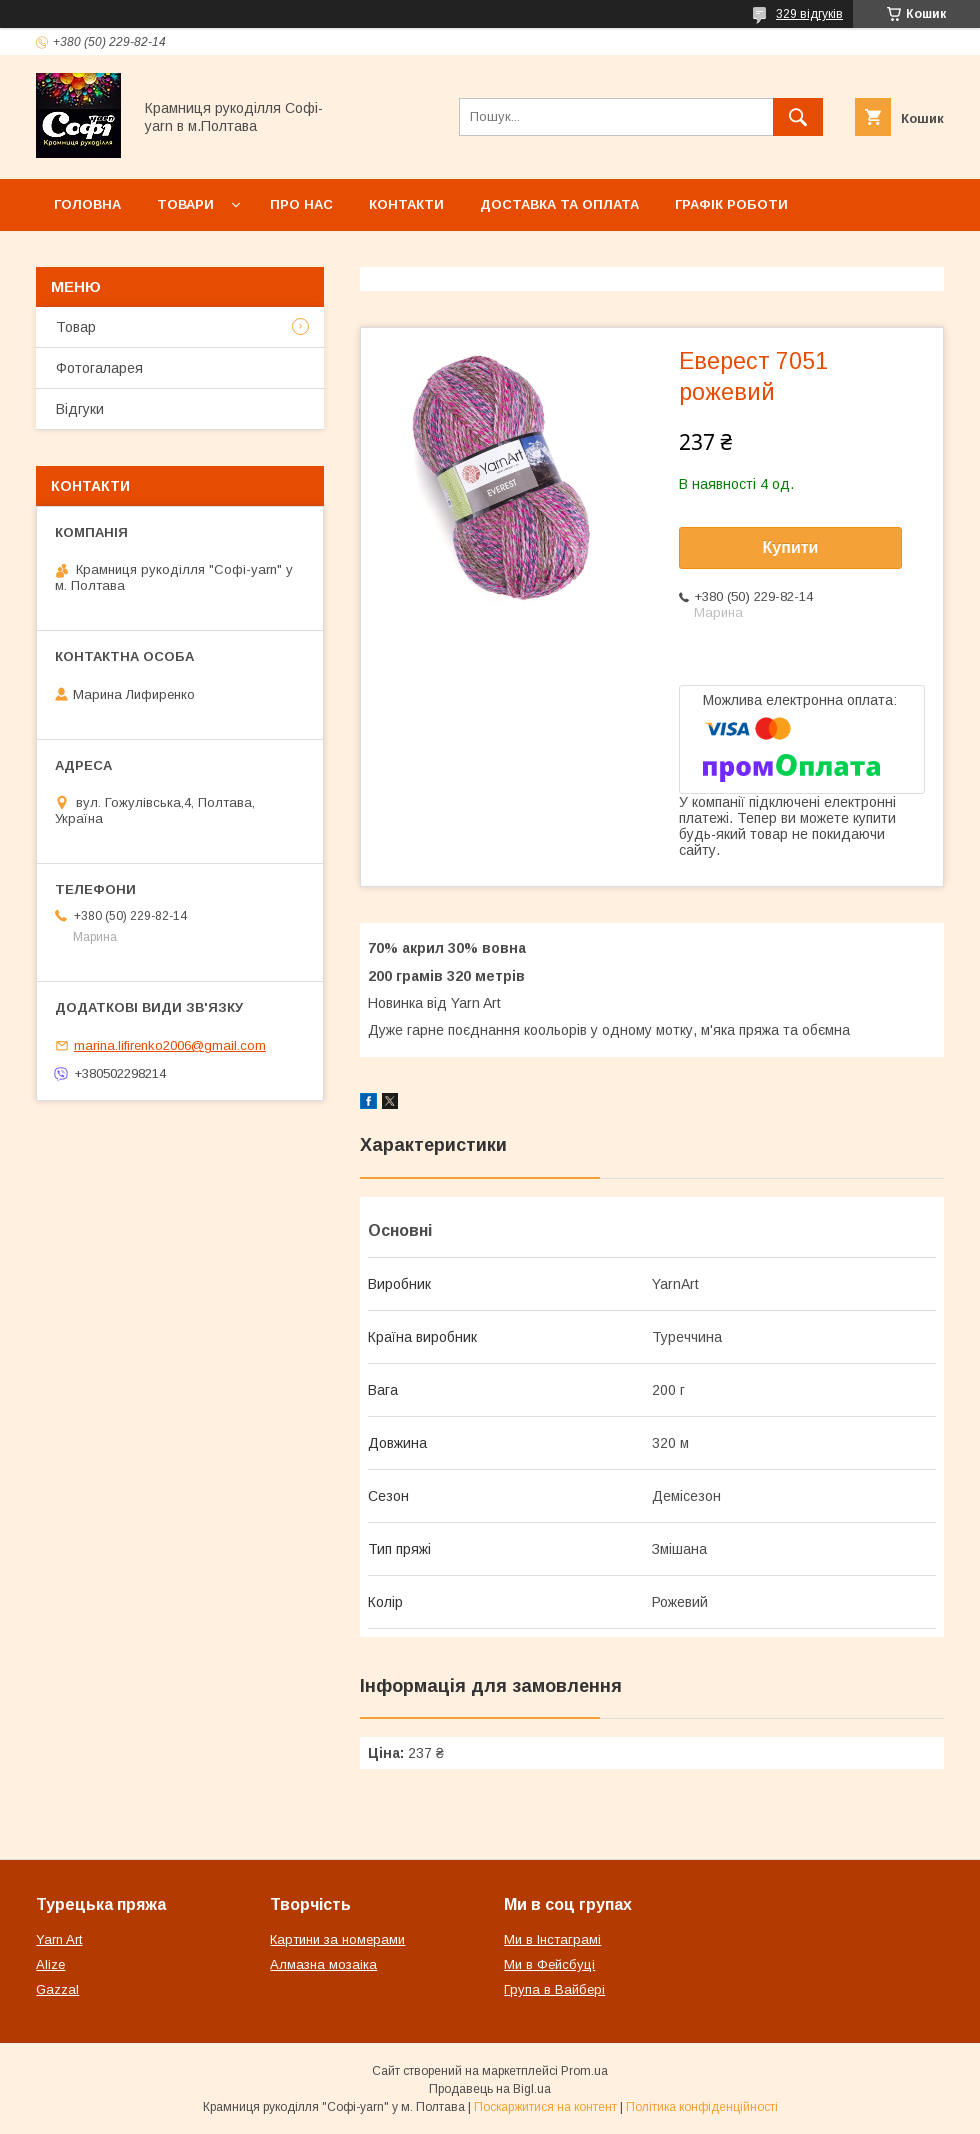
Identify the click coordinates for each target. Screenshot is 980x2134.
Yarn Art (59, 1939)
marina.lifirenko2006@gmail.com (170, 1045)
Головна (87, 204)
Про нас (301, 204)
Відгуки (80, 409)
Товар (76, 327)
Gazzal (57, 1989)
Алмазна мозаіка (323, 1964)
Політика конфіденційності (702, 2107)
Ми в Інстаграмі (552, 1939)
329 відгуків (809, 14)
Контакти (406, 204)
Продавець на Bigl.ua (490, 2089)
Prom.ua (584, 2071)
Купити (791, 547)
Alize (50, 1964)
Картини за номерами (337, 1939)
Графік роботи (731, 204)
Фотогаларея (99, 368)
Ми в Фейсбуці (549, 1964)
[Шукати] (798, 117)
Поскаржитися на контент (545, 2107)
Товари (185, 204)
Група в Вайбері (554, 1989)
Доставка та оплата (559, 204)
